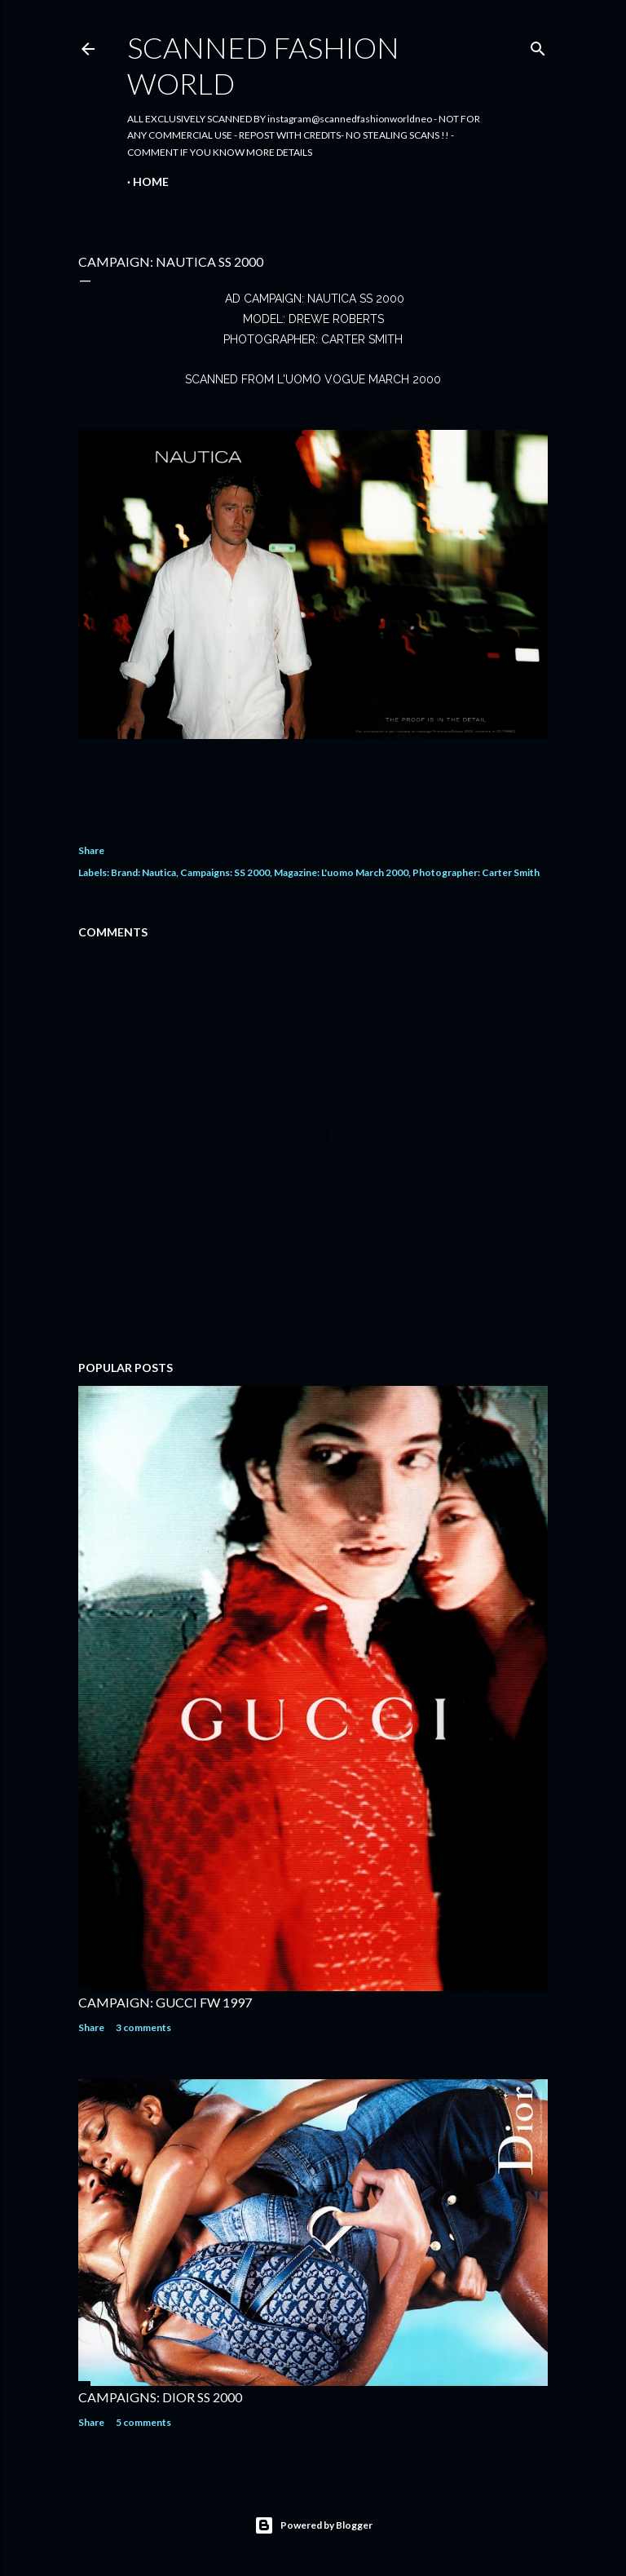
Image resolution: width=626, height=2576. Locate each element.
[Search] (538, 45)
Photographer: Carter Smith (476, 872)
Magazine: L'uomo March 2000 (341, 872)
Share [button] (91, 850)
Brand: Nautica (143, 872)
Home (151, 181)
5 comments (143, 2422)
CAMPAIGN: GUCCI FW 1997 (165, 2002)
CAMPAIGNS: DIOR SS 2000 (160, 2397)
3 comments (143, 2027)
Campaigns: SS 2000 (225, 872)
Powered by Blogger (313, 2525)
